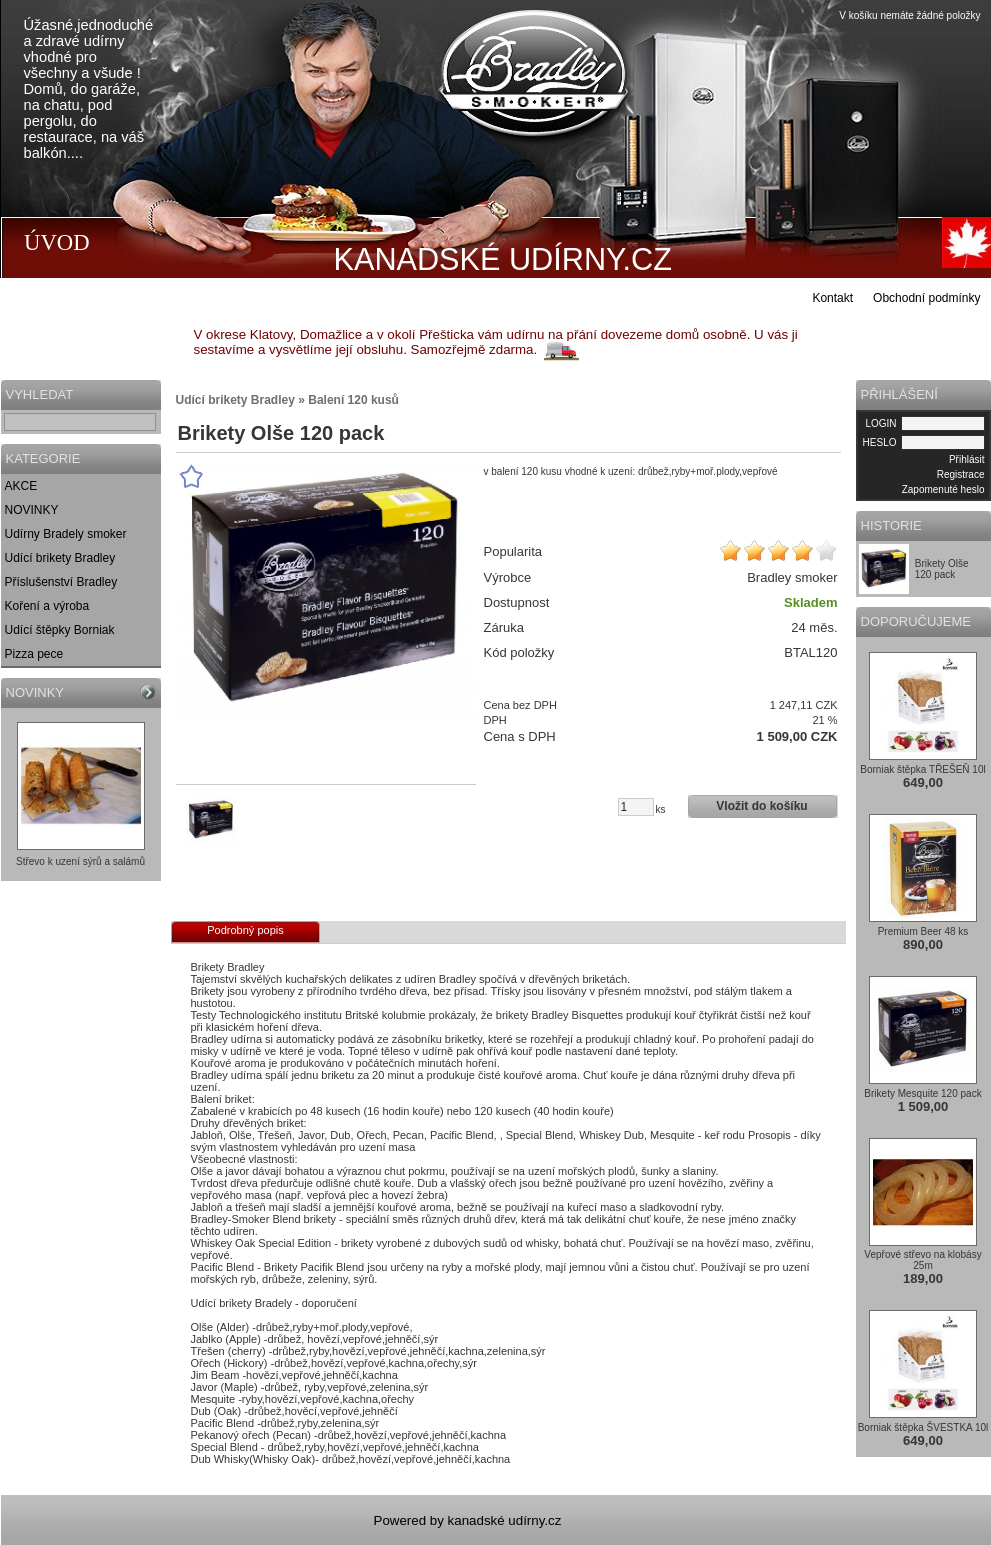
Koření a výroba (47, 606)
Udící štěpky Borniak (60, 630)
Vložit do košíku (761, 806)
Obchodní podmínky (926, 298)
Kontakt (832, 298)
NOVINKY (32, 510)
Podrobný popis (245, 930)
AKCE (21, 486)
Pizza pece (34, 654)
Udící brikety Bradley (60, 558)
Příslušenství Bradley (61, 582)
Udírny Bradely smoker (66, 534)
